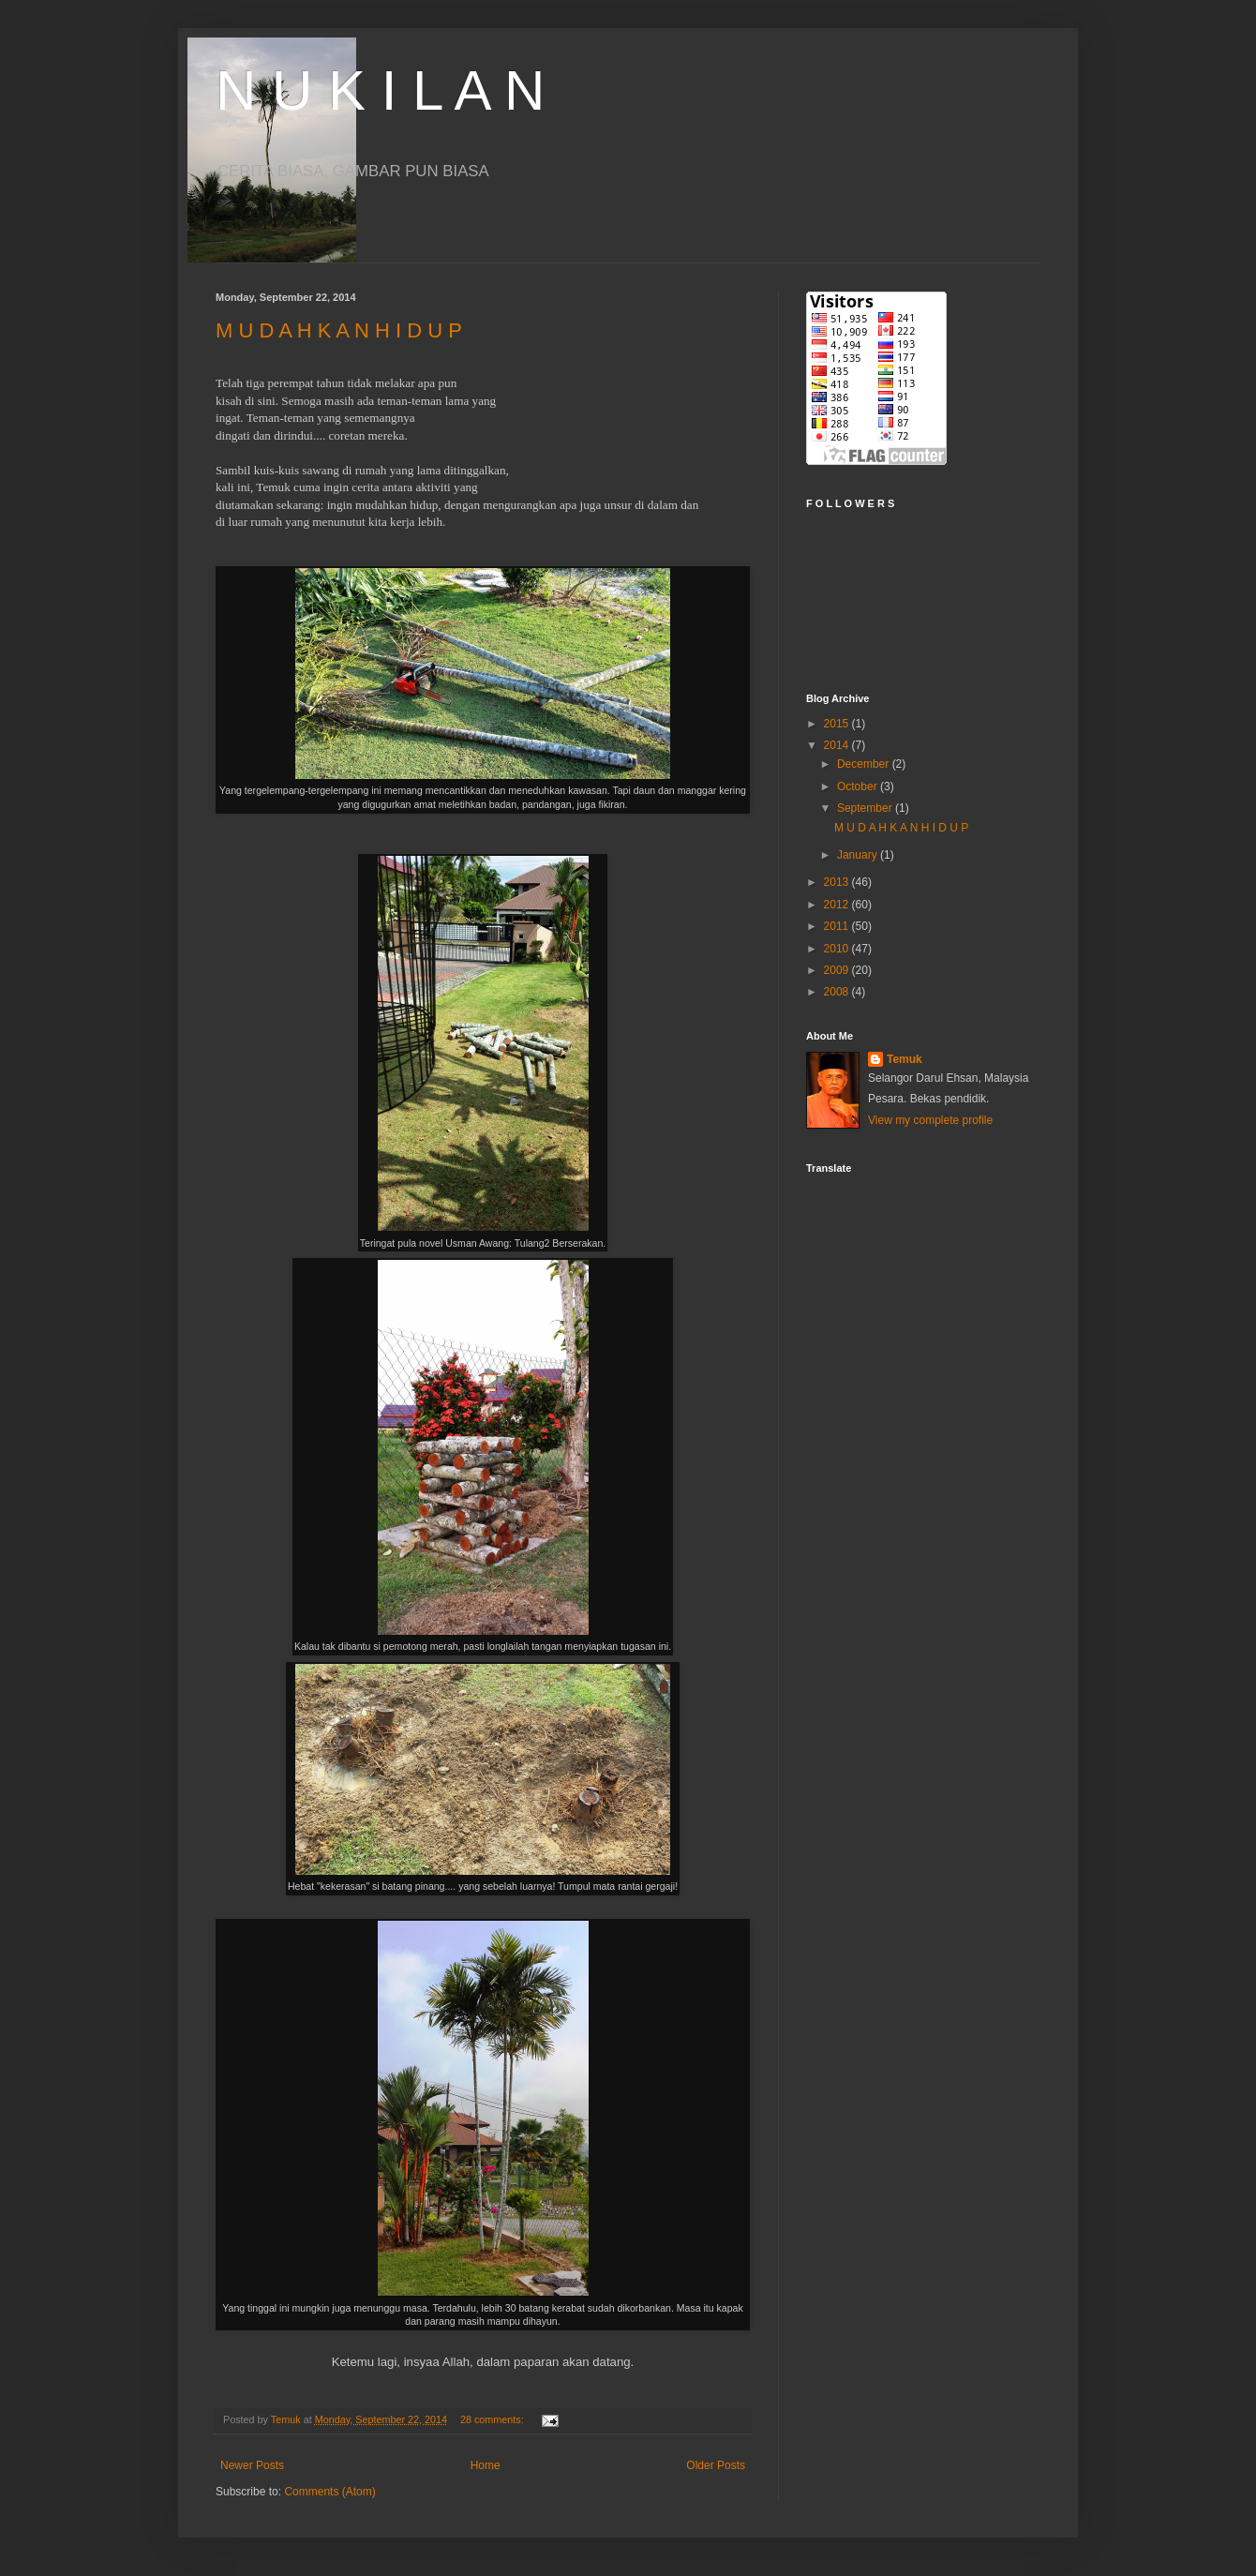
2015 (838, 723)
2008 (838, 991)
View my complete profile (930, 1120)
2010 (838, 948)
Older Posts (715, 2465)
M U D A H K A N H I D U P (339, 330)
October (858, 786)
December (864, 764)
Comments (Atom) (329, 2491)
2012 (838, 904)
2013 (838, 882)
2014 (838, 745)
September (866, 808)
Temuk (904, 1059)
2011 (838, 926)
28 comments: (493, 2419)
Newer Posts (252, 2465)
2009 (838, 970)
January (858, 854)
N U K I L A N (380, 90)
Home (486, 2465)
